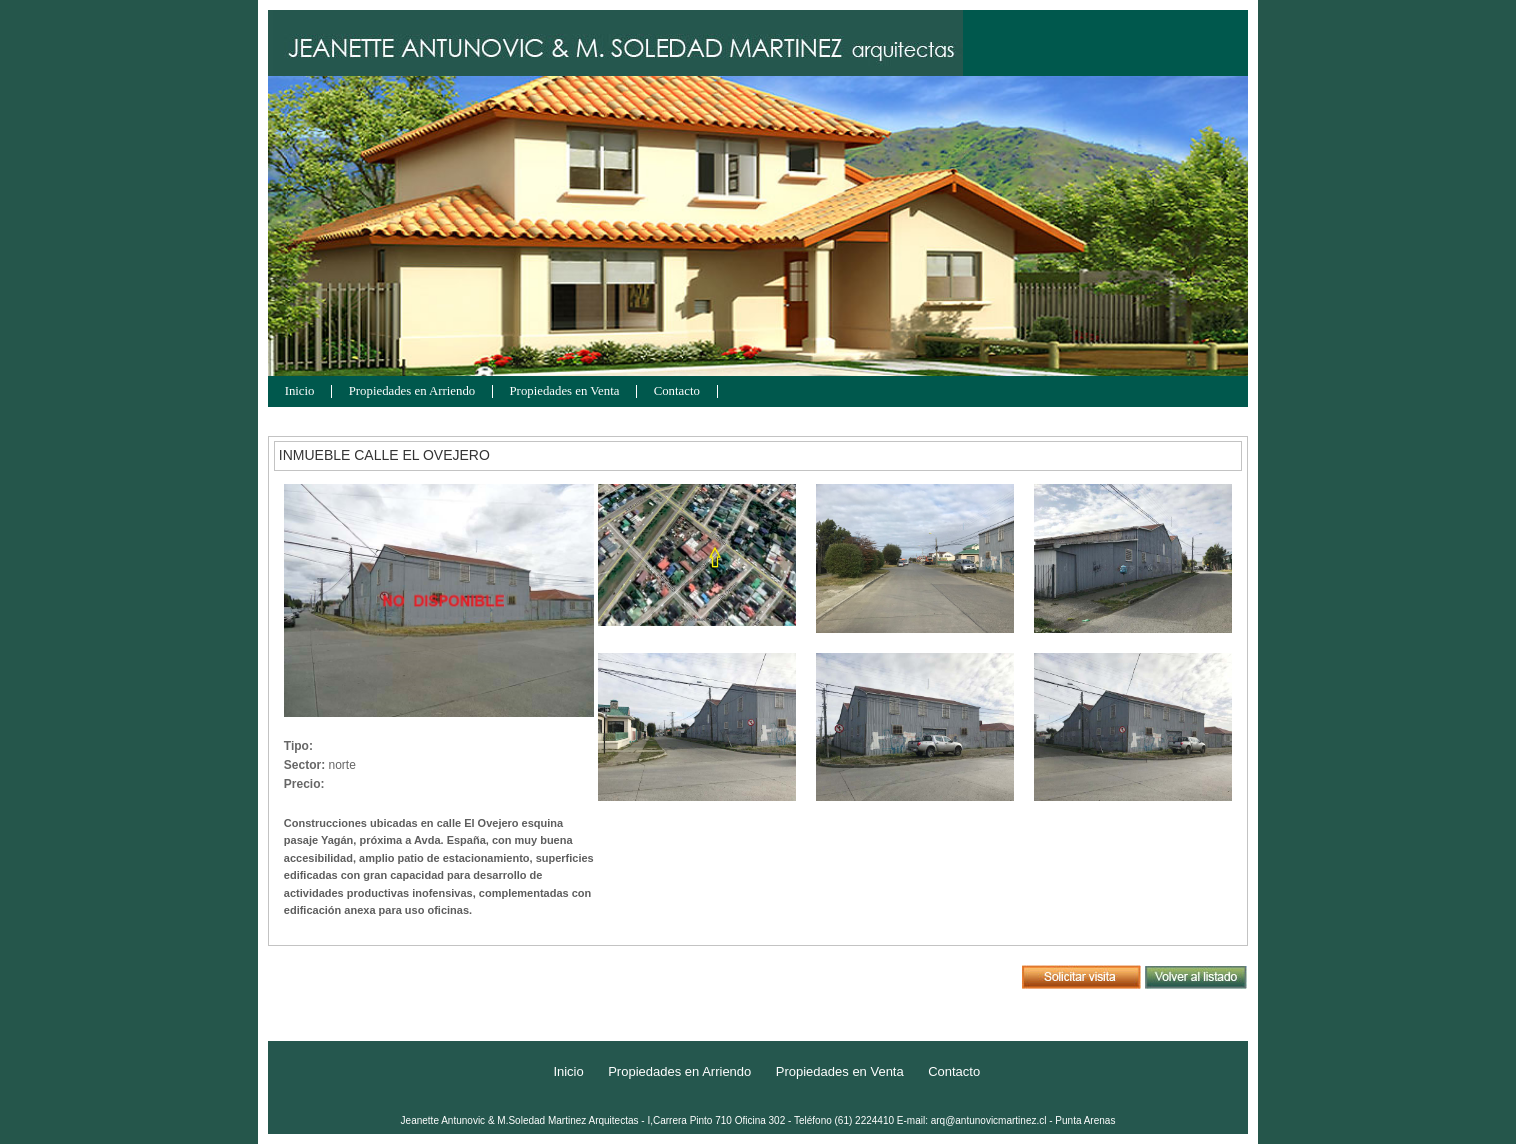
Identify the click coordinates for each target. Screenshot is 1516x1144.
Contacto (677, 391)
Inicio (300, 391)
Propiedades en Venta (565, 391)
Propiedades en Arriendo (412, 391)
